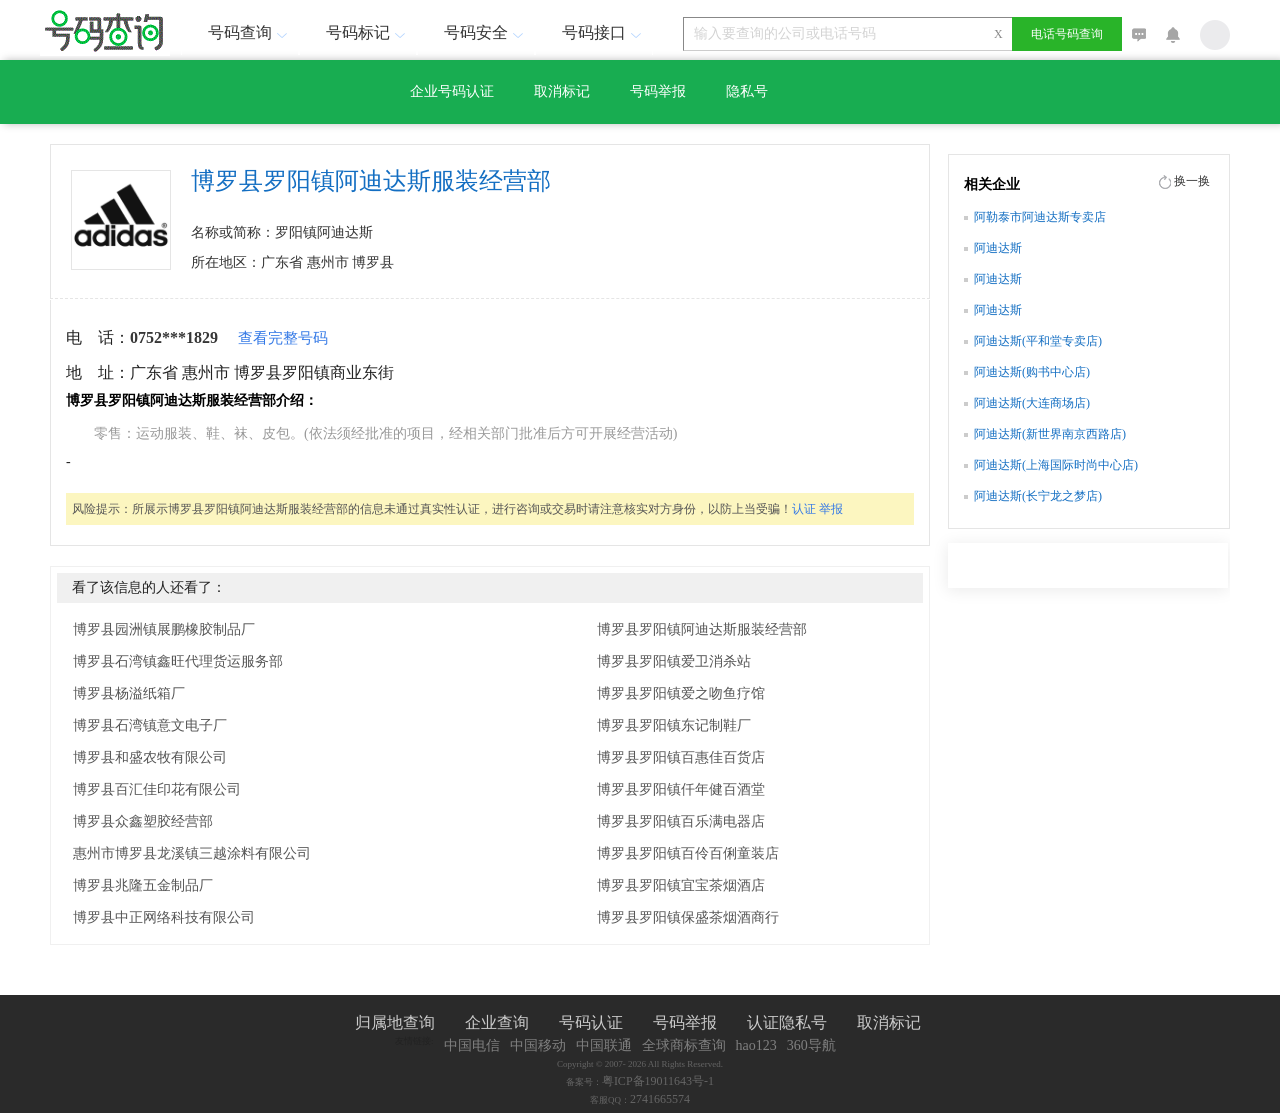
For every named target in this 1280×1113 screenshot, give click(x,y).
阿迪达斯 (998, 248)
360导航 (811, 1045)
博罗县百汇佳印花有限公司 (157, 789)
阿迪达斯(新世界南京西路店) (1050, 434)
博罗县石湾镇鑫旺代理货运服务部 (178, 661)
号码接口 (604, 32)
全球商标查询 (684, 1045)
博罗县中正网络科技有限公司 (164, 917)
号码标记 (368, 32)
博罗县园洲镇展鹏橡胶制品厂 (164, 629)
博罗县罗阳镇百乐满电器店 (681, 821)
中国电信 (472, 1045)
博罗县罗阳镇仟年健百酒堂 (681, 789)
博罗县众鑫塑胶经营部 (143, 821)
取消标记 (562, 91)
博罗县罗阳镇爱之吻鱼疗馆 (681, 693)
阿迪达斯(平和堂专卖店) (1038, 341)
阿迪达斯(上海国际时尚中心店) (1056, 465)
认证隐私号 (787, 1022)
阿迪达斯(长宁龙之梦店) (1038, 496)
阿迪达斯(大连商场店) (1032, 403)
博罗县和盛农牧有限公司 (150, 757)
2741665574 (660, 1099)
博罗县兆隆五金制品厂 (143, 885)
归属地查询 (395, 1022)
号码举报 (658, 91)
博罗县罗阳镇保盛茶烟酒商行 (688, 917)
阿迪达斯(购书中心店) (1032, 372)
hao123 (756, 1045)
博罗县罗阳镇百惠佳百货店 (681, 757)
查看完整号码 (283, 338)
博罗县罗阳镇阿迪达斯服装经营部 (702, 629)
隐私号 (747, 91)
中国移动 (538, 1045)
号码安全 (486, 32)
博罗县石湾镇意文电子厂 (150, 725)
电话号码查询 (1067, 34)
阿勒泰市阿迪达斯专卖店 (1040, 217)
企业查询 (497, 1022)
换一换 (1192, 181)
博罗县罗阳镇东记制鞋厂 (674, 725)
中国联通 (604, 1045)
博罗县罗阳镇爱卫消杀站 (674, 661)
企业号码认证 (452, 91)
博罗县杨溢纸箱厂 (129, 693)
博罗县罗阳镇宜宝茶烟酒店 (681, 885)
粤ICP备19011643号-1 (658, 1081)
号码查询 (250, 32)
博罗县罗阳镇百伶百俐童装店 (688, 853)
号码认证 (591, 1022)
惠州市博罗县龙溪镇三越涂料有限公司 (192, 853)
